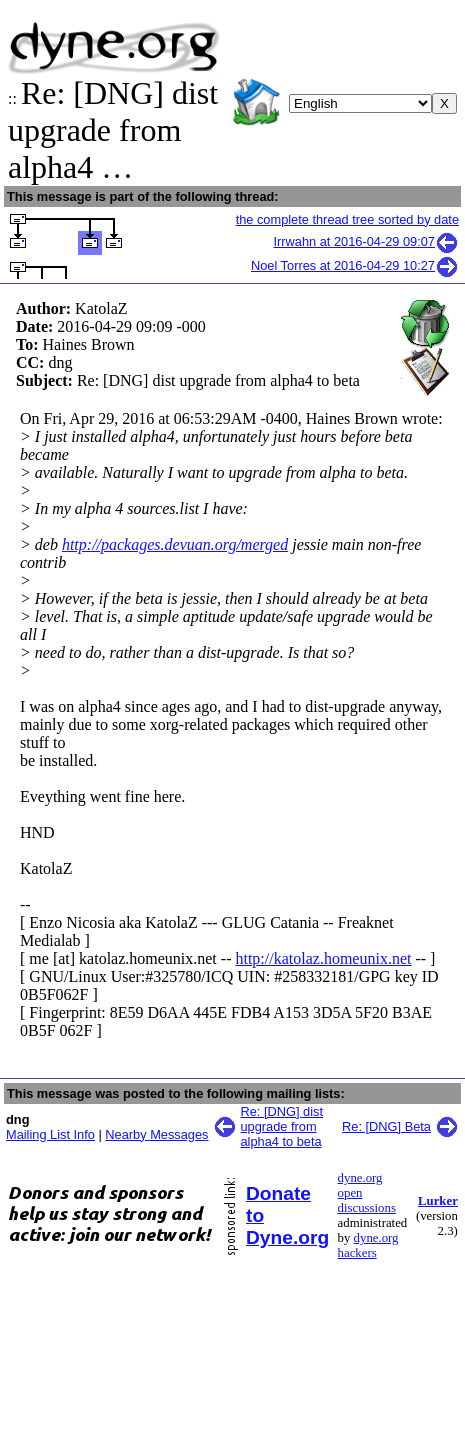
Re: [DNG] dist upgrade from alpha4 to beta (282, 1126)
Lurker (438, 1201)
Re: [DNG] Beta (386, 1126)
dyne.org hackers (368, 1245)
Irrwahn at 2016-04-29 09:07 (366, 241)
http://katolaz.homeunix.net (323, 958)
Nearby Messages (156, 1134)
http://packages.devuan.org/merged (175, 544)
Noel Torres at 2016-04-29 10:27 (355, 265)
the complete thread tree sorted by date (347, 219)
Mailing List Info (50, 1134)
